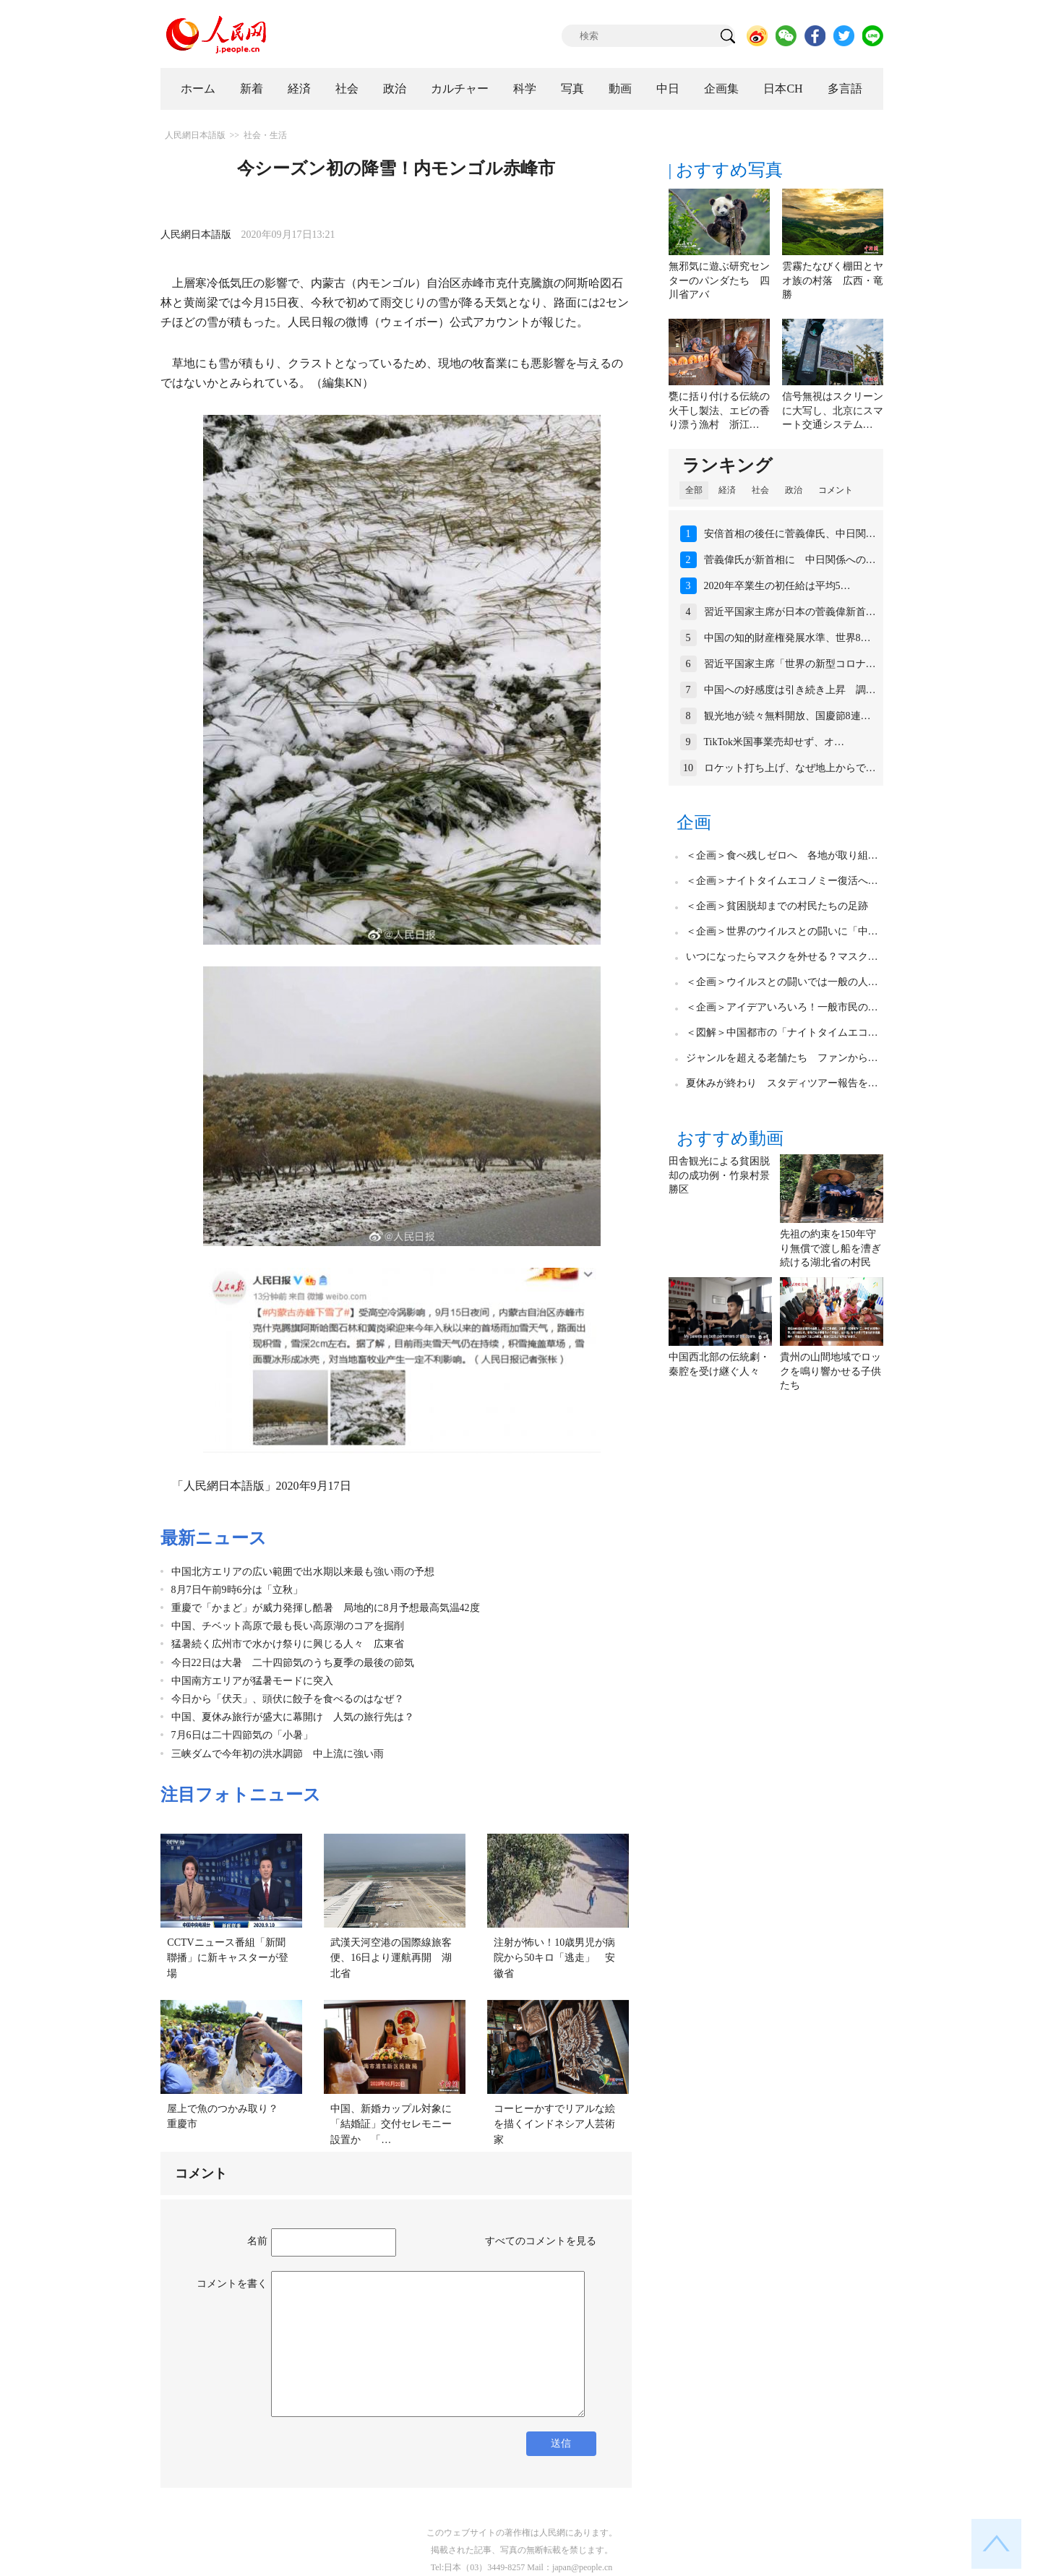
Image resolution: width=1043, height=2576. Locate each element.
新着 (251, 88)
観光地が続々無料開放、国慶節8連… (787, 715)
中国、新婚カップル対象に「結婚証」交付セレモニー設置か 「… (391, 2124)
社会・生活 (265, 135)
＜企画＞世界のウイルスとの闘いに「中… (782, 931)
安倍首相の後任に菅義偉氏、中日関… (790, 533)
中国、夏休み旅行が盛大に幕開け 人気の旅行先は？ (292, 1717)
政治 (394, 88)
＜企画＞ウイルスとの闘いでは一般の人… (782, 981)
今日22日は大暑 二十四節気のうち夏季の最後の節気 (292, 1662)
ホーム (198, 88)
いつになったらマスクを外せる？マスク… (782, 956)
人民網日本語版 (195, 135)
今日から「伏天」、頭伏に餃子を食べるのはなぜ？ (287, 1698)
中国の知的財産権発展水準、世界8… (787, 637)
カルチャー (460, 88)
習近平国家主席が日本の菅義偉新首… (790, 611)
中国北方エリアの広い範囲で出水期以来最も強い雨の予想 (302, 1571)
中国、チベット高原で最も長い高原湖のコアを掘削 (287, 1625)
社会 (347, 88)
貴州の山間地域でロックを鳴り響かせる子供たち (830, 1371)
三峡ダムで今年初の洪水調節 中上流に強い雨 (277, 1753)
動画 (620, 88)
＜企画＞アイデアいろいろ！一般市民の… (782, 1007)
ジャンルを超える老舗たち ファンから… (782, 1057)
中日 (667, 88)
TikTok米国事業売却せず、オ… (774, 742)
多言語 (845, 88)
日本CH (782, 88)
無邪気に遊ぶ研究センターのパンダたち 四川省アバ (719, 280)
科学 (524, 88)
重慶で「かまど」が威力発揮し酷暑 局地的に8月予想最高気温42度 (325, 1607)
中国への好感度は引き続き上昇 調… (790, 689)
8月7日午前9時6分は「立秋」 (237, 1589)
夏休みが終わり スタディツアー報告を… (782, 1083)
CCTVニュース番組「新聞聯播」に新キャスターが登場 (227, 1958)
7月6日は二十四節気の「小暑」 (242, 1735)
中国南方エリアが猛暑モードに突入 (252, 1680)
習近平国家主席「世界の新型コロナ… (790, 663)
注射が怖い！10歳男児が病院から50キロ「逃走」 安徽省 (554, 1958)
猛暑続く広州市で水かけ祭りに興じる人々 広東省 (287, 1644)
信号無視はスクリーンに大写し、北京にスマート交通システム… (832, 410)
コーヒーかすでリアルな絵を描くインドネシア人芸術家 (554, 2124)
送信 (561, 2443)
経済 (299, 88)
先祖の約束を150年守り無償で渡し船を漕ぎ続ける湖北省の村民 (830, 1248)
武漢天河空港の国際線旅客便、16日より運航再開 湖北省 (391, 1958)
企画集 (721, 88)
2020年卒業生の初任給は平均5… (777, 585)
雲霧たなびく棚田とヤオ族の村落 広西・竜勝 (832, 280)
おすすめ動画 (730, 1138)
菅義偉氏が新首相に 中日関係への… (790, 559)
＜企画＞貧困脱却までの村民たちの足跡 (777, 906)
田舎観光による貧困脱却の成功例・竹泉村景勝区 (719, 1175)
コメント (835, 490)
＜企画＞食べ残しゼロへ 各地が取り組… (782, 855)
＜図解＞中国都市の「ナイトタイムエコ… (782, 1032)
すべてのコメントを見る (540, 2241)
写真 (572, 88)
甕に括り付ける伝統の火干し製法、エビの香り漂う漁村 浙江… (719, 410)
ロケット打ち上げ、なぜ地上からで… (790, 768)
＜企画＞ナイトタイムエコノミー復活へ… (782, 880)
